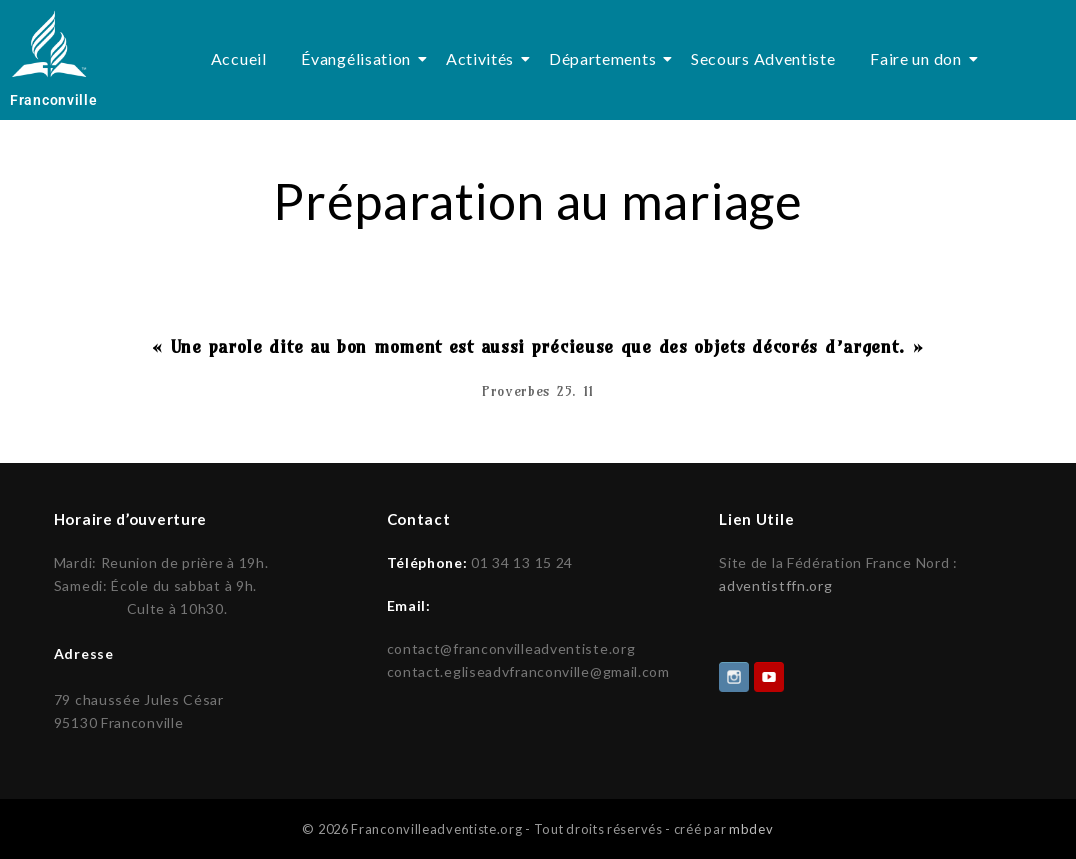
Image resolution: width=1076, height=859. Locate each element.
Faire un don (919, 58)
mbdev (751, 827)
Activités (483, 58)
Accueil (239, 58)
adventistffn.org (775, 585)
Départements (606, 58)
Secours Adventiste (763, 58)
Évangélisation (359, 58)
